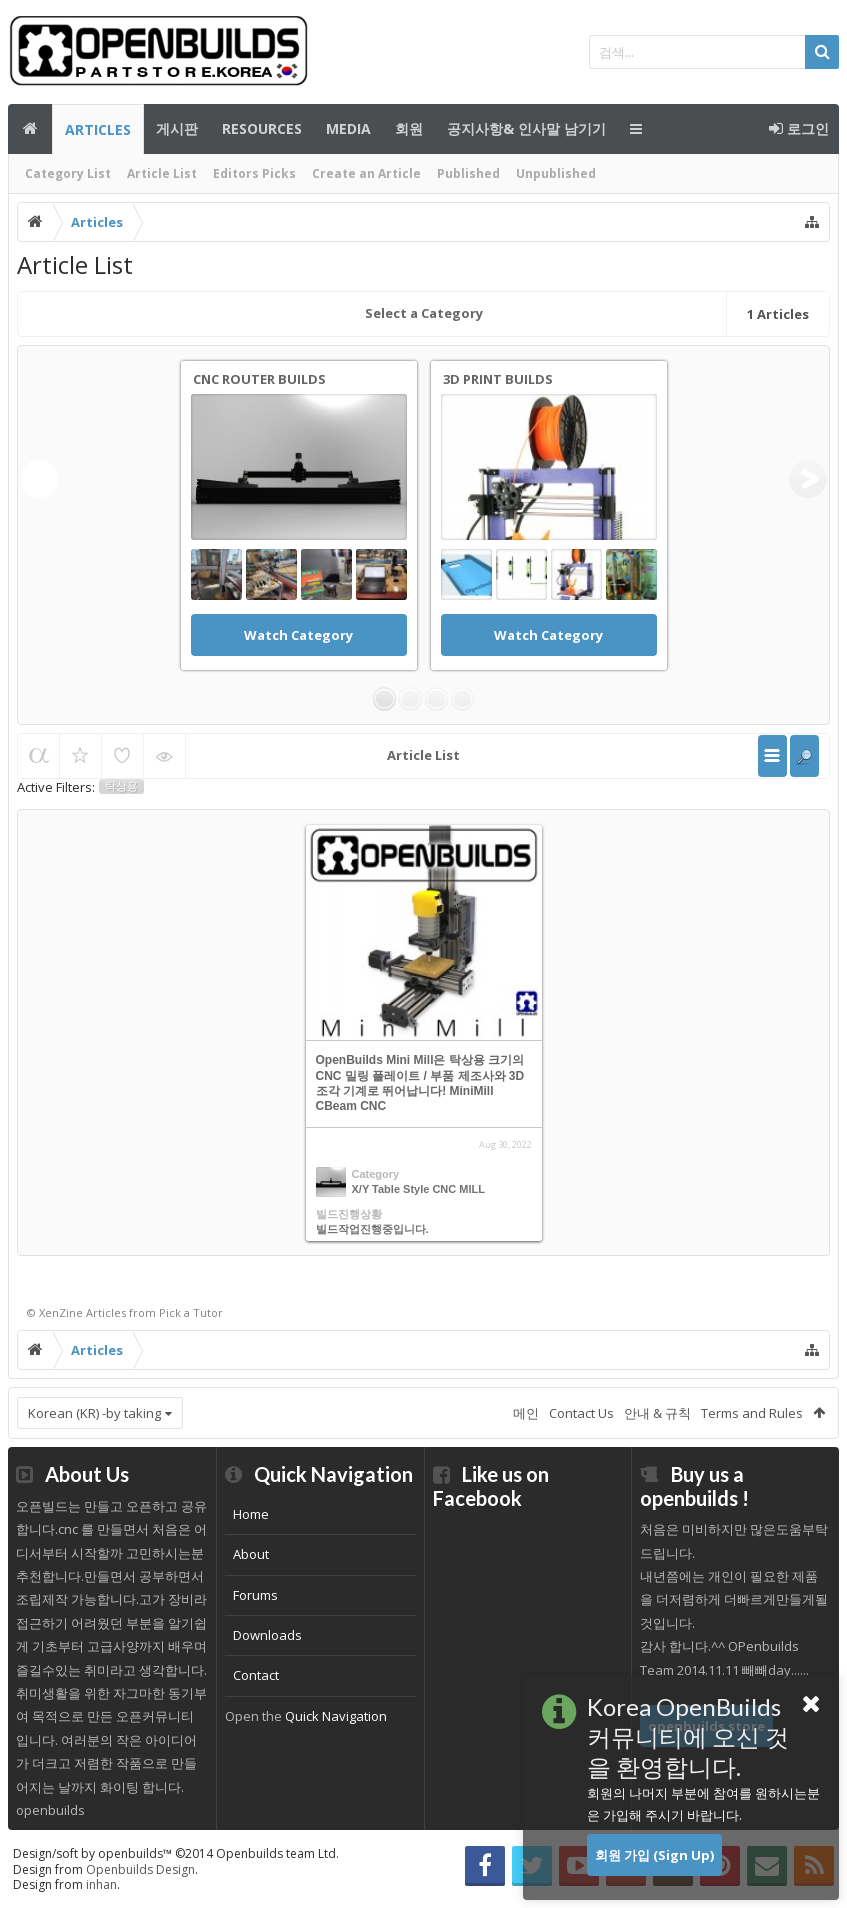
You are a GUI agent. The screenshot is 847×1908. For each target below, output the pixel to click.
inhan (101, 1884)
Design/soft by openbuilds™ (176, 1853)
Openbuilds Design (140, 1869)
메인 (30, 129)
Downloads (267, 1635)
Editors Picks (254, 173)
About (251, 1554)
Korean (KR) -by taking (94, 1413)
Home (251, 1514)
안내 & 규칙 (657, 1413)
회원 (409, 128)
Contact (256, 1675)
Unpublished (556, 173)
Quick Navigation (336, 1716)
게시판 (177, 128)
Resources (262, 128)
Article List (162, 173)
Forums (255, 1595)
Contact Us (581, 1413)
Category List (68, 173)
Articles (98, 129)
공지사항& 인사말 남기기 (526, 128)
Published (468, 173)
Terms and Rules (752, 1413)
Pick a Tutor (191, 1312)
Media (348, 128)
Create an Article (366, 173)
